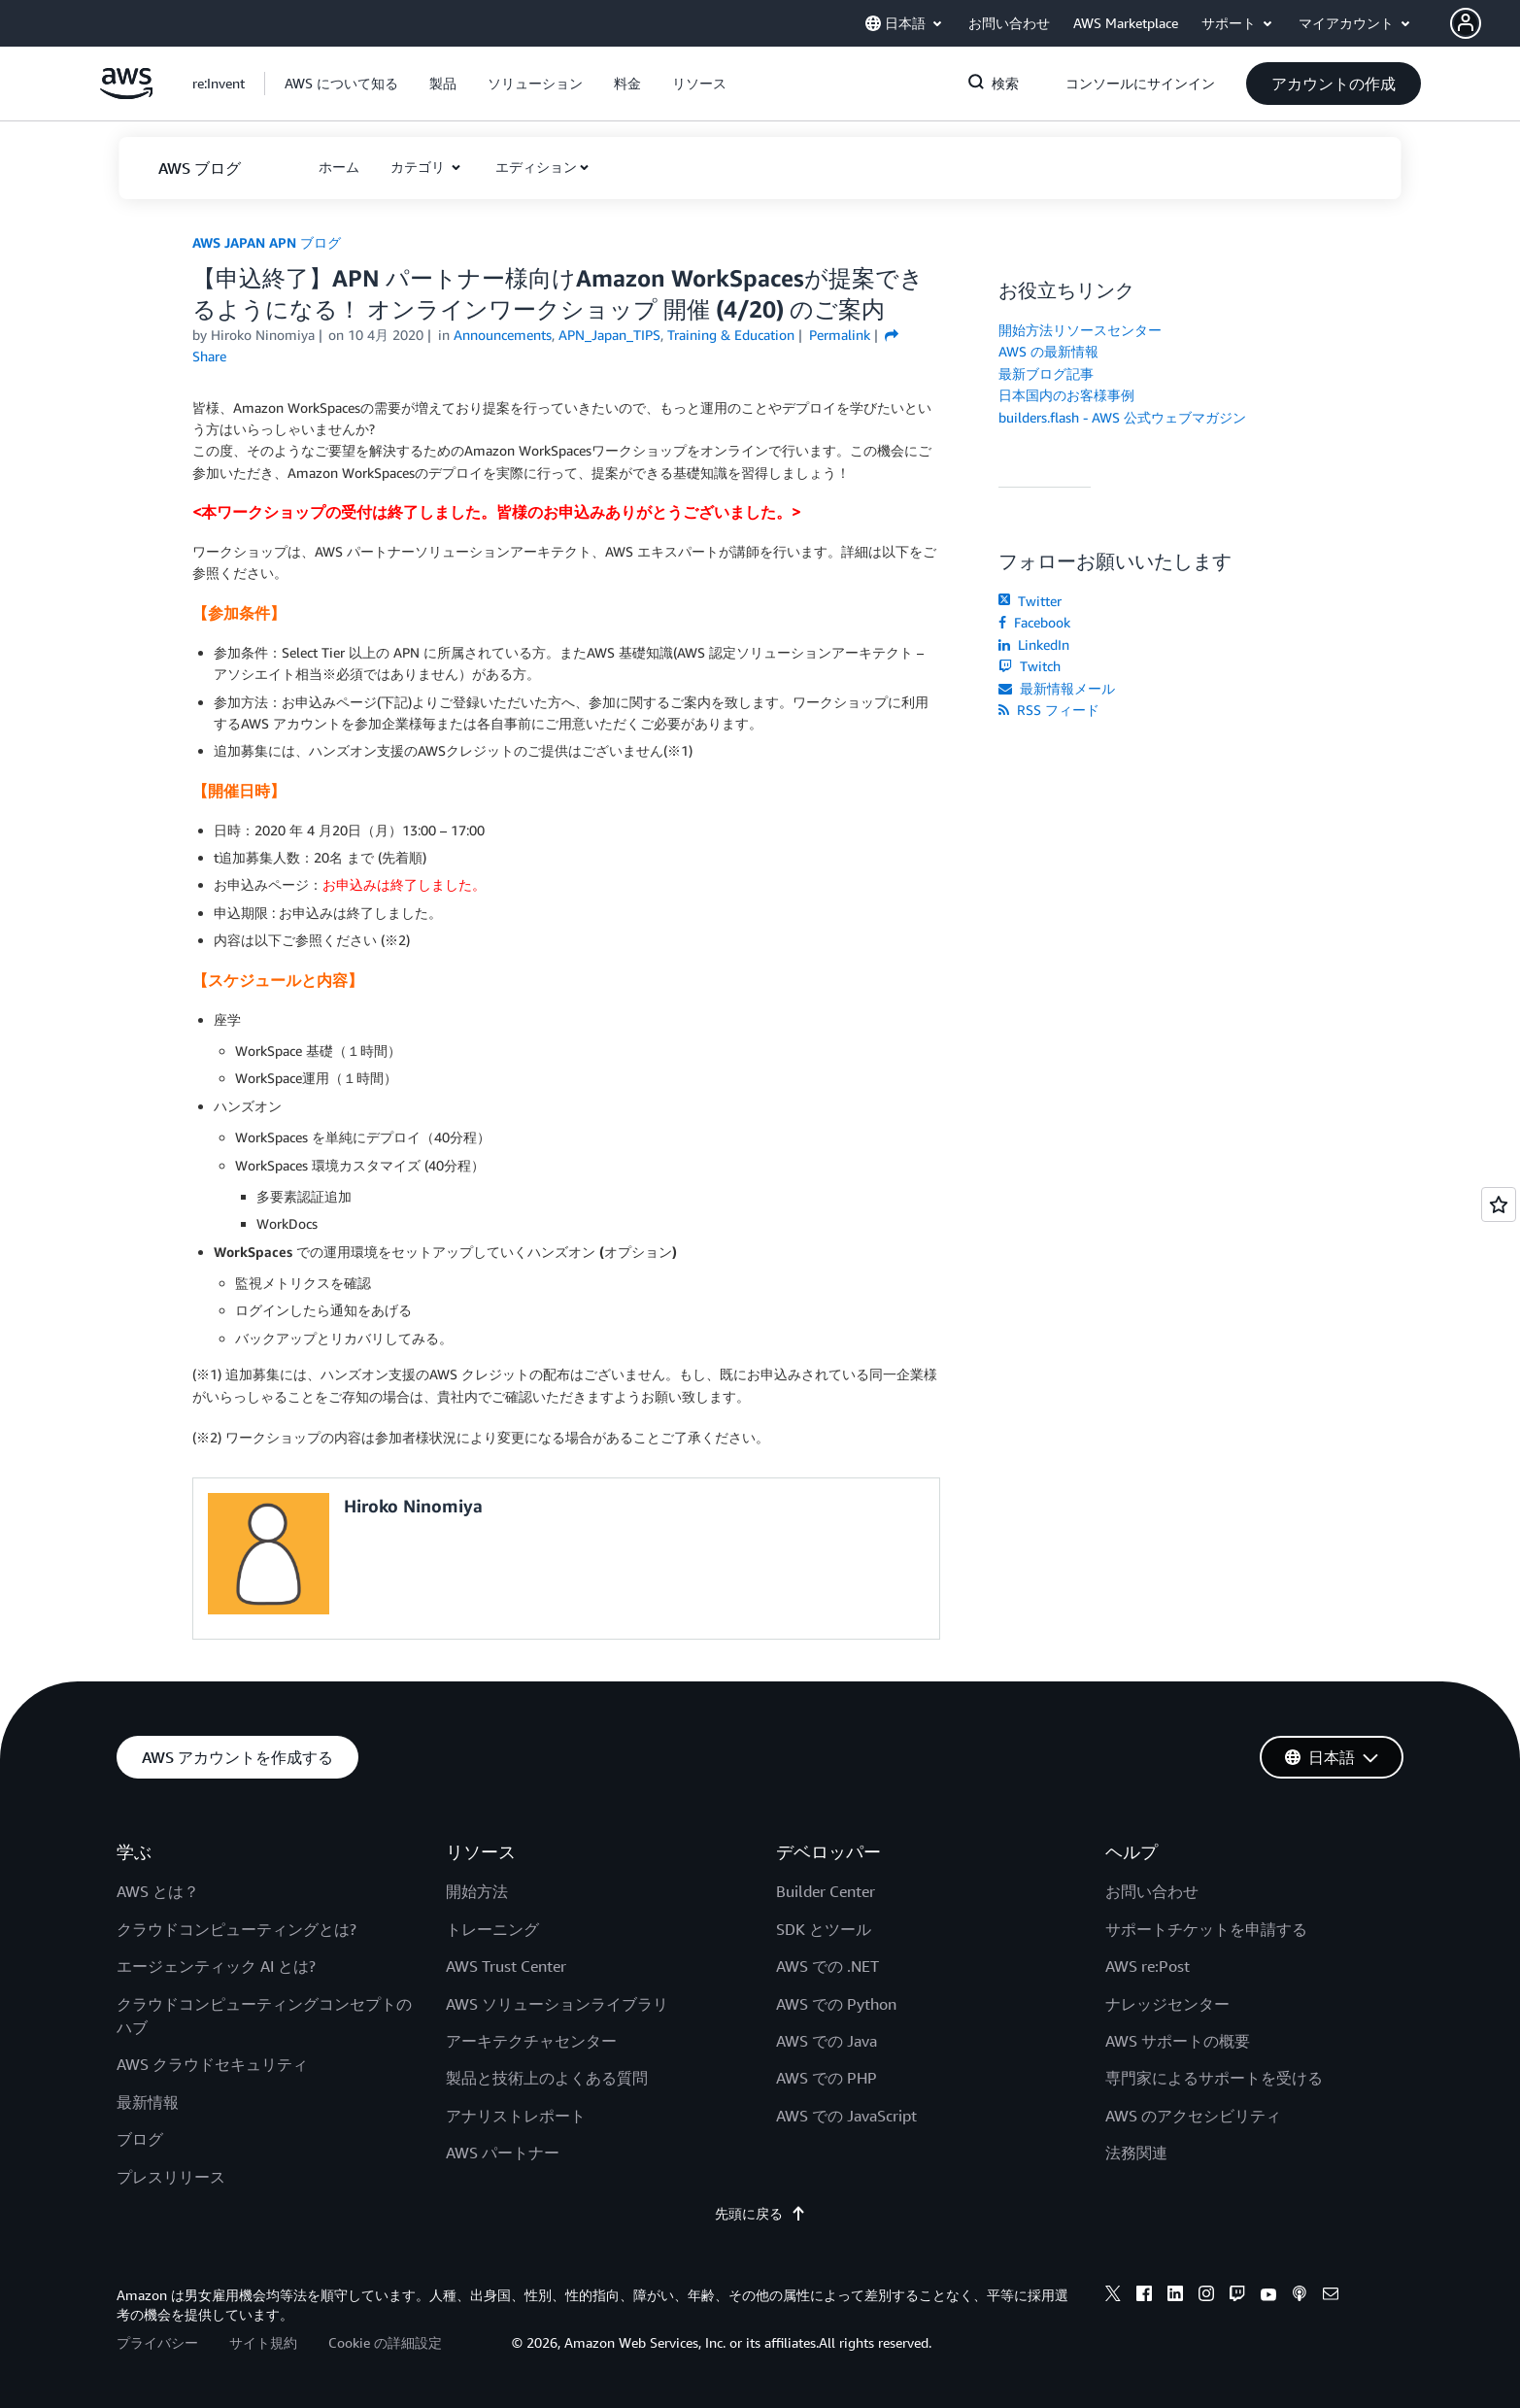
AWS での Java (826, 2041)
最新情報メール (1056, 688)
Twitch (1029, 666)
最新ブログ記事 (1046, 373)
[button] (1485, 23)
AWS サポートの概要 (1177, 2041)
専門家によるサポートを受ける (1214, 2077)
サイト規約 (263, 2342)
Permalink (839, 334)
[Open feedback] (1498, 1204)
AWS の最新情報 (1048, 351)
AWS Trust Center (506, 1966)
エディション (536, 166)
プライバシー (157, 2342)
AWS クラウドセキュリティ (212, 2064)
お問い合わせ (1152, 1891)
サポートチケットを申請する (1206, 1929)
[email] (1330, 2296)
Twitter (1030, 601)
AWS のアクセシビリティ (1193, 2115)
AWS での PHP (826, 2077)
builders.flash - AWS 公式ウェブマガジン (1122, 417)
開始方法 (477, 1891)
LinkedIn (1033, 644)
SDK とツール (823, 1929)
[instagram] (1206, 2296)
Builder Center (825, 1891)
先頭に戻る (760, 2213)
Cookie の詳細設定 (385, 2342)
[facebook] (1144, 2296)
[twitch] (1237, 2296)
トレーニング (492, 1929)
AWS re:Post (1147, 1966)
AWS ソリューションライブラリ (557, 2004)
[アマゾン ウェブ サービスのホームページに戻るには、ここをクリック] (126, 93)
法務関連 (1136, 2152)
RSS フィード (1048, 709)
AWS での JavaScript (846, 2115)
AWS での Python (836, 2004)
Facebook (1034, 622)
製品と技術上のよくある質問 (547, 2077)
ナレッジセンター (1167, 2004)
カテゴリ (419, 166)
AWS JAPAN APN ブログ (266, 242)
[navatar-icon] (1465, 23)
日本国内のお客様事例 (1066, 395)
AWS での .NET (827, 1966)
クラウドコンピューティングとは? (236, 1929)
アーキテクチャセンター (531, 2041)
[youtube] (1268, 2296)
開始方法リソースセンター (1080, 330)
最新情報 (148, 2102)
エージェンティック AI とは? (216, 1966)
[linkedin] (1175, 2296)
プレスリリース (171, 2177)
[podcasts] (1299, 2296)
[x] (1113, 2296)
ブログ (140, 2139)
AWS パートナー (502, 2152)
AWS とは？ (158, 1891)
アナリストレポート (516, 2115)
